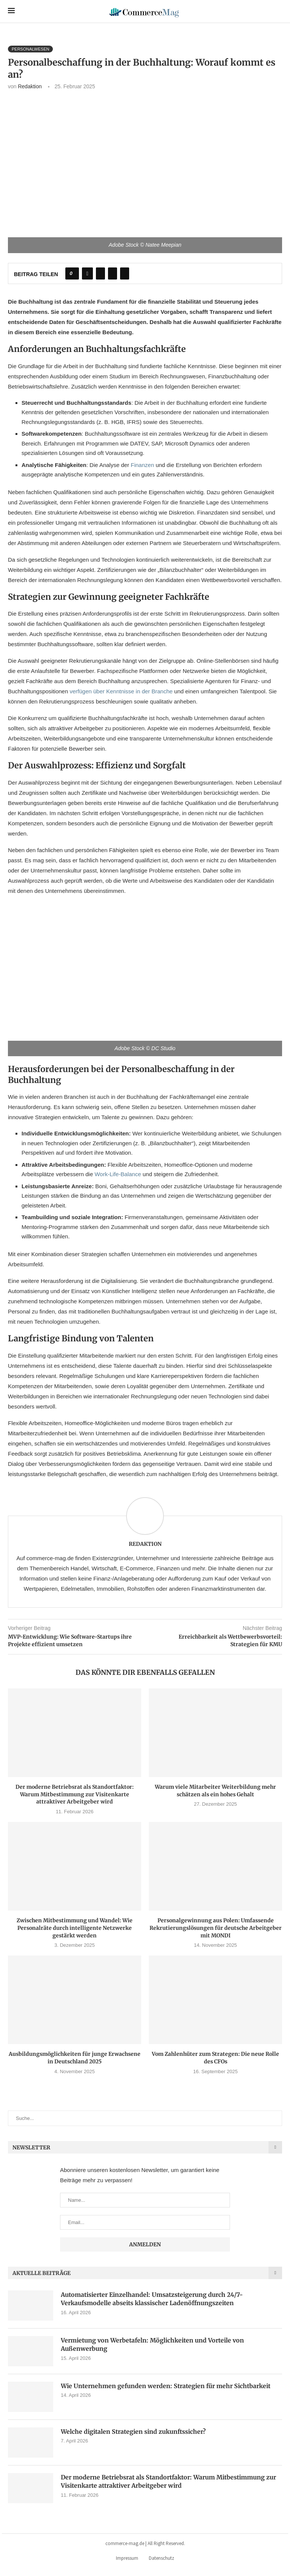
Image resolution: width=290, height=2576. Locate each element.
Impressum (127, 2558)
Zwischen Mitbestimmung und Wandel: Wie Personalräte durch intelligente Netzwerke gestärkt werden (75, 1928)
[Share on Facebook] (87, 273)
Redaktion (30, 86)
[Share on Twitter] (100, 273)
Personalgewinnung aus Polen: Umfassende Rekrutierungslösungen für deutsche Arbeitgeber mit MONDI (216, 1928)
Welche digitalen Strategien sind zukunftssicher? (133, 2431)
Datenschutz (161, 2558)
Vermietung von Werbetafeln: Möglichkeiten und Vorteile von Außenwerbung (152, 2344)
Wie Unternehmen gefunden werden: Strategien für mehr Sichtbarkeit (165, 2386)
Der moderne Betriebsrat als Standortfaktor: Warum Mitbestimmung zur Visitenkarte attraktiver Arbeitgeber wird (74, 1794)
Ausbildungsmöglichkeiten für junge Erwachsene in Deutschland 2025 (74, 2058)
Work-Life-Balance (117, 1174)
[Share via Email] (124, 273)
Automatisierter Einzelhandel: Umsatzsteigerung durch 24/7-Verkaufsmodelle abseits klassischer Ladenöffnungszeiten (152, 2299)
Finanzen (142, 465)
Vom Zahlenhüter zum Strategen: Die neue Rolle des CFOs (215, 2058)
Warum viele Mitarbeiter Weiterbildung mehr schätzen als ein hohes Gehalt (215, 1790)
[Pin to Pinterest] (112, 273)
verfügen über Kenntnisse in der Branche (121, 691)
